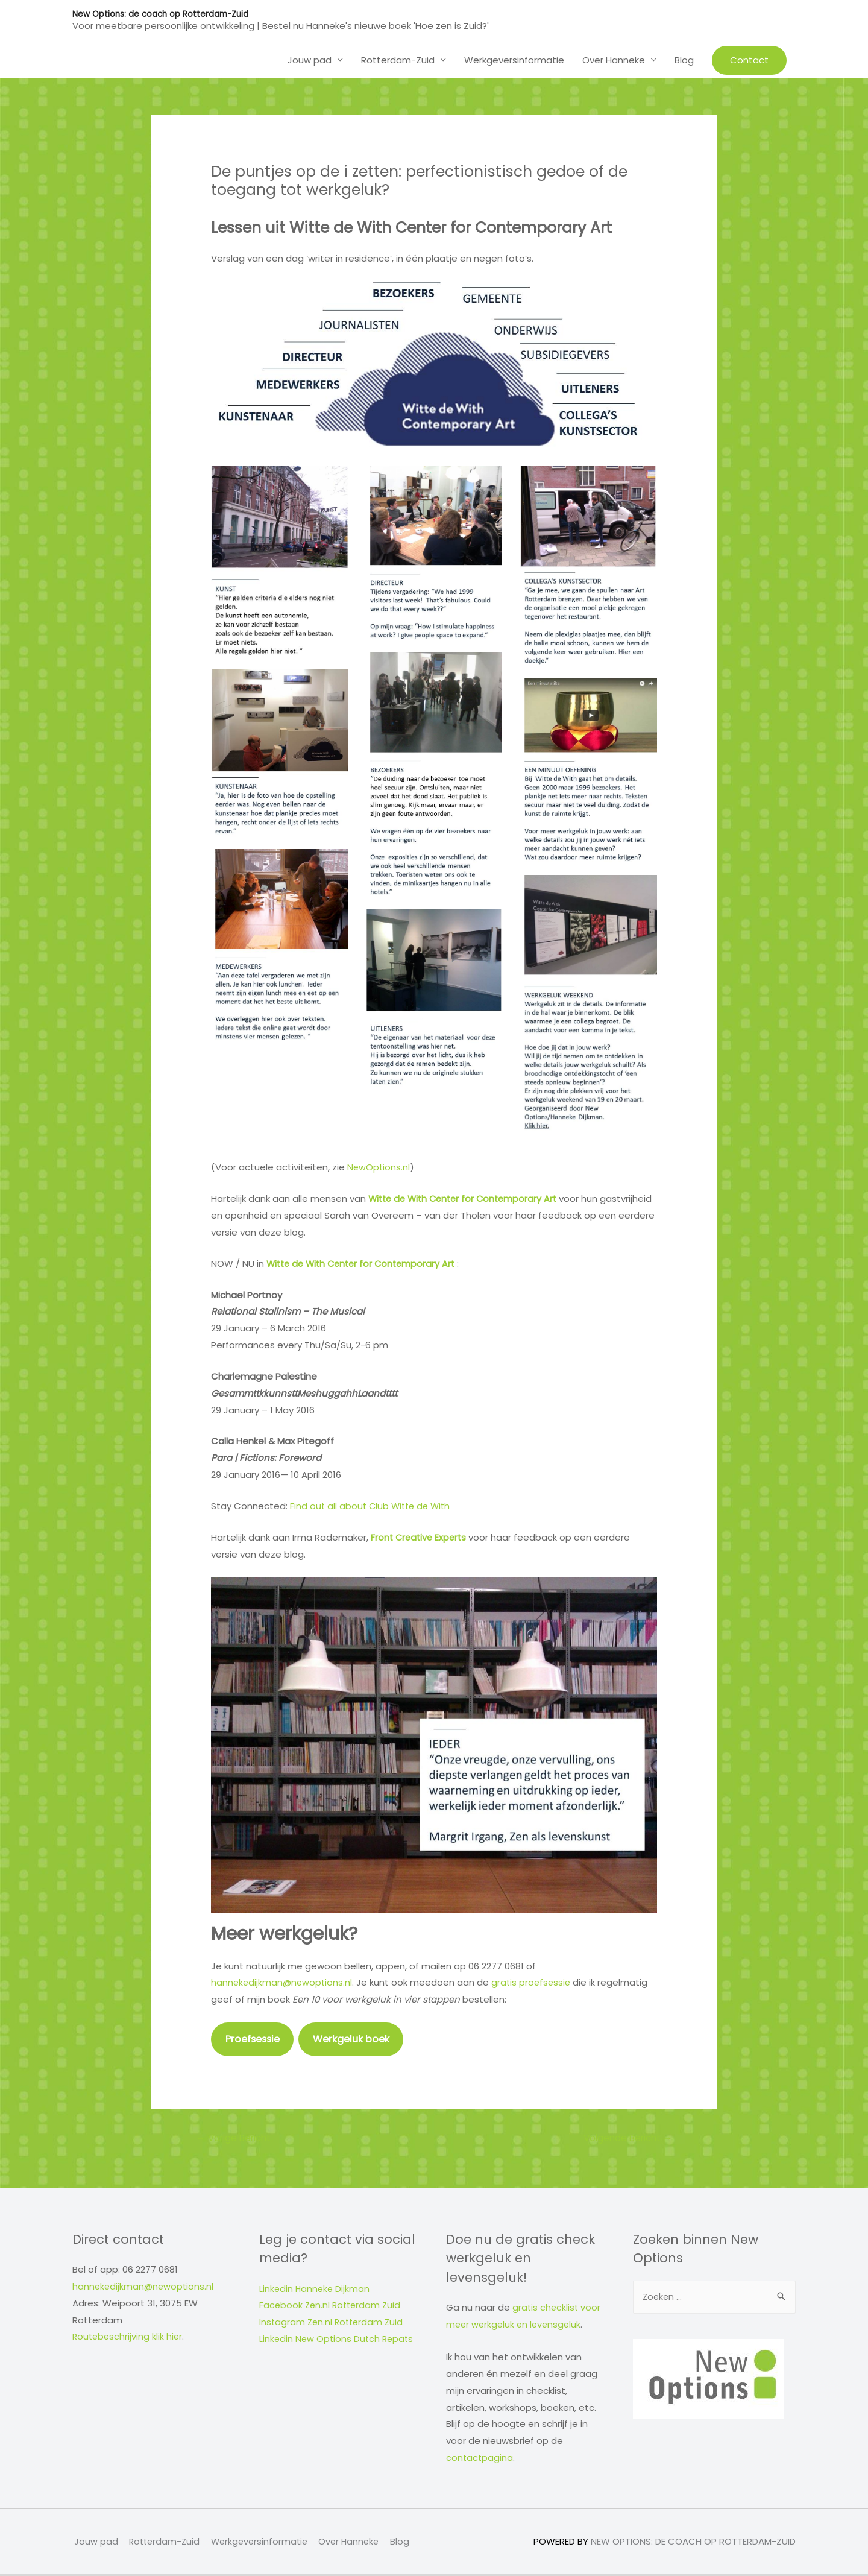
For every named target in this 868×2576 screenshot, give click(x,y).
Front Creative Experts (420, 1536)
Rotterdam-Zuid (398, 59)
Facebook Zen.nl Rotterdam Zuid (332, 2306)
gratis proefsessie (535, 1982)
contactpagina (480, 2459)
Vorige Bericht (236, 2139)
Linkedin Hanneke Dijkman (315, 2290)
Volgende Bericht (624, 2139)
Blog (684, 59)
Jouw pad (310, 59)
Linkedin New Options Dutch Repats (338, 2340)
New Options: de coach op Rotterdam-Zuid (163, 14)
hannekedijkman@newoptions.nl (283, 1982)
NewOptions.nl (379, 1167)
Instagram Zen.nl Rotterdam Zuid (333, 2323)
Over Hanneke (613, 59)
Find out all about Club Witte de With (373, 1506)
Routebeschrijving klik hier (128, 2338)
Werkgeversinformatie (514, 59)
